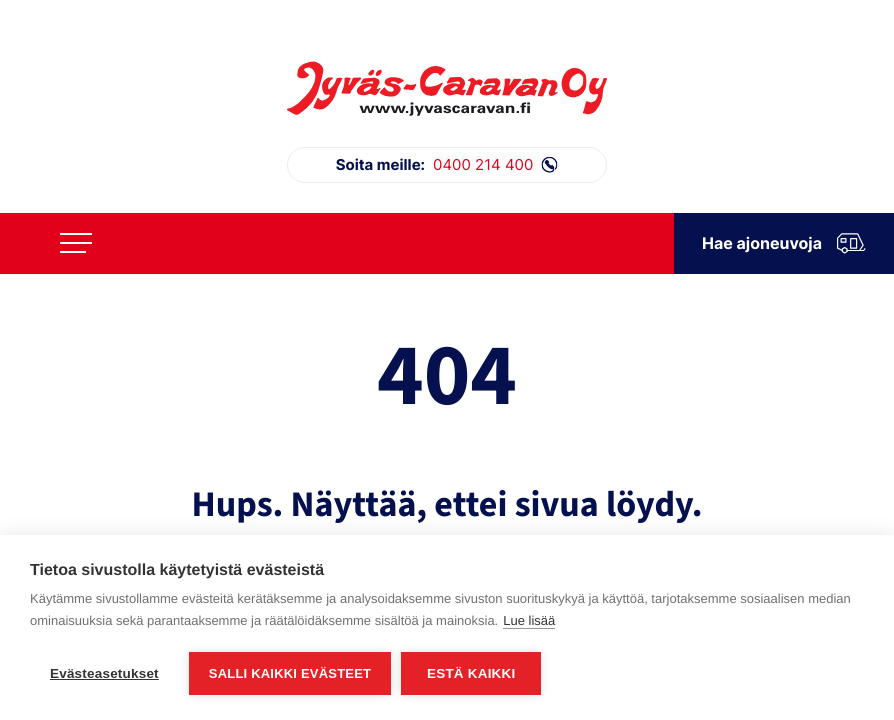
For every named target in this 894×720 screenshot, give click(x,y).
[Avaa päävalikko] (76, 243)
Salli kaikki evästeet (290, 673)
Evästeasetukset (104, 673)
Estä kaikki (471, 673)
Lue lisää (529, 620)
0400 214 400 (447, 165)
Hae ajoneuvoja (784, 243)
